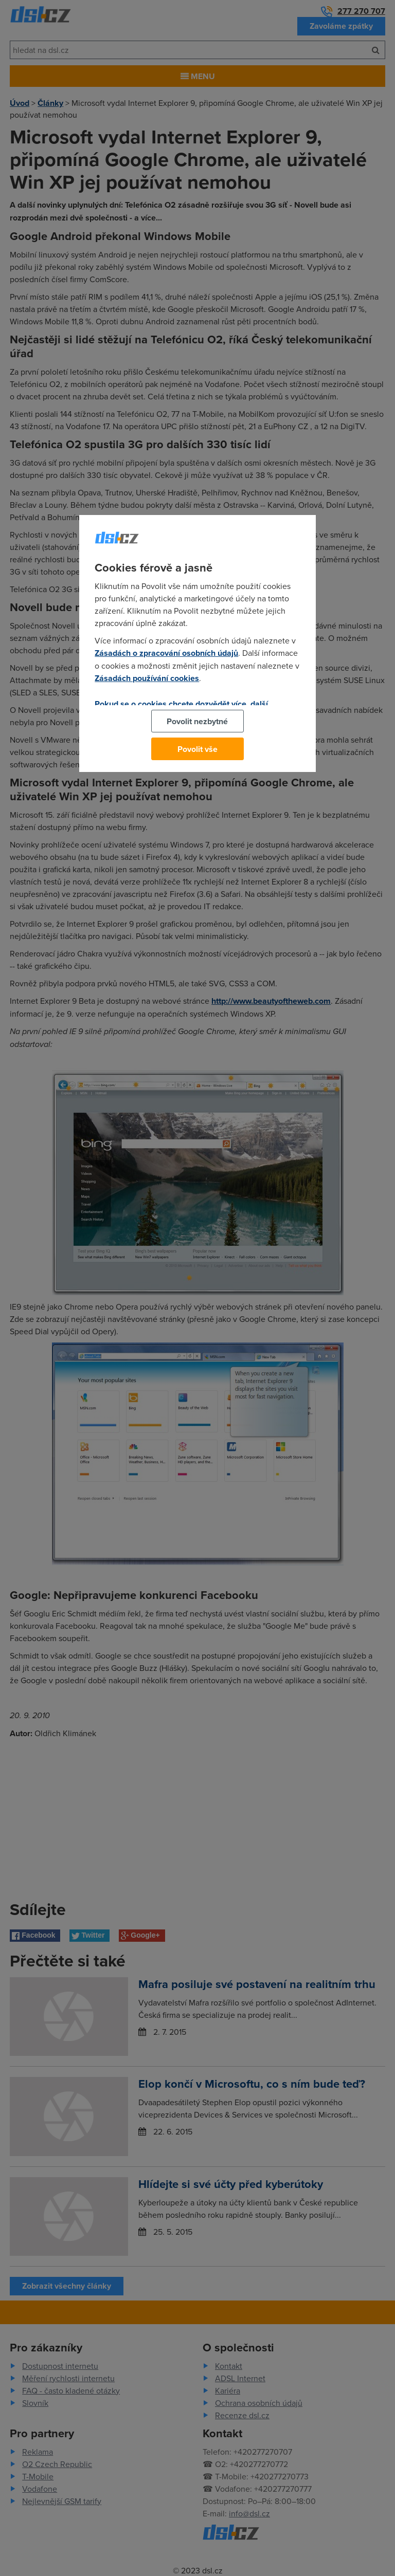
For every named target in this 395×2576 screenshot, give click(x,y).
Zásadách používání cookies (147, 678)
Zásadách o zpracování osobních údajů (166, 653)
